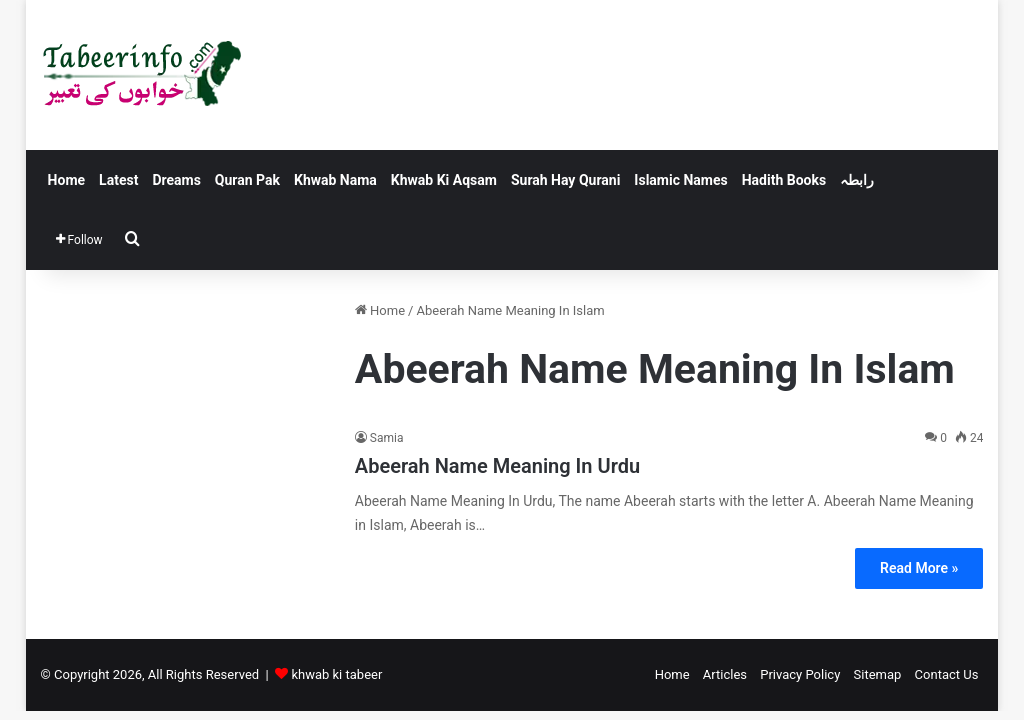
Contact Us (947, 674)
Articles (725, 674)
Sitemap (878, 674)
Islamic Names (680, 180)
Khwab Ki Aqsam (444, 180)
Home (66, 180)
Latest (118, 180)
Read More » (919, 568)
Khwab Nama (335, 180)
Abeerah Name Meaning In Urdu (497, 466)
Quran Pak (247, 180)
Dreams (176, 180)
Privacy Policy (800, 674)
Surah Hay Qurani (565, 180)
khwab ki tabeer (336, 674)
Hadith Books (784, 180)
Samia (387, 438)
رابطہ (857, 180)
